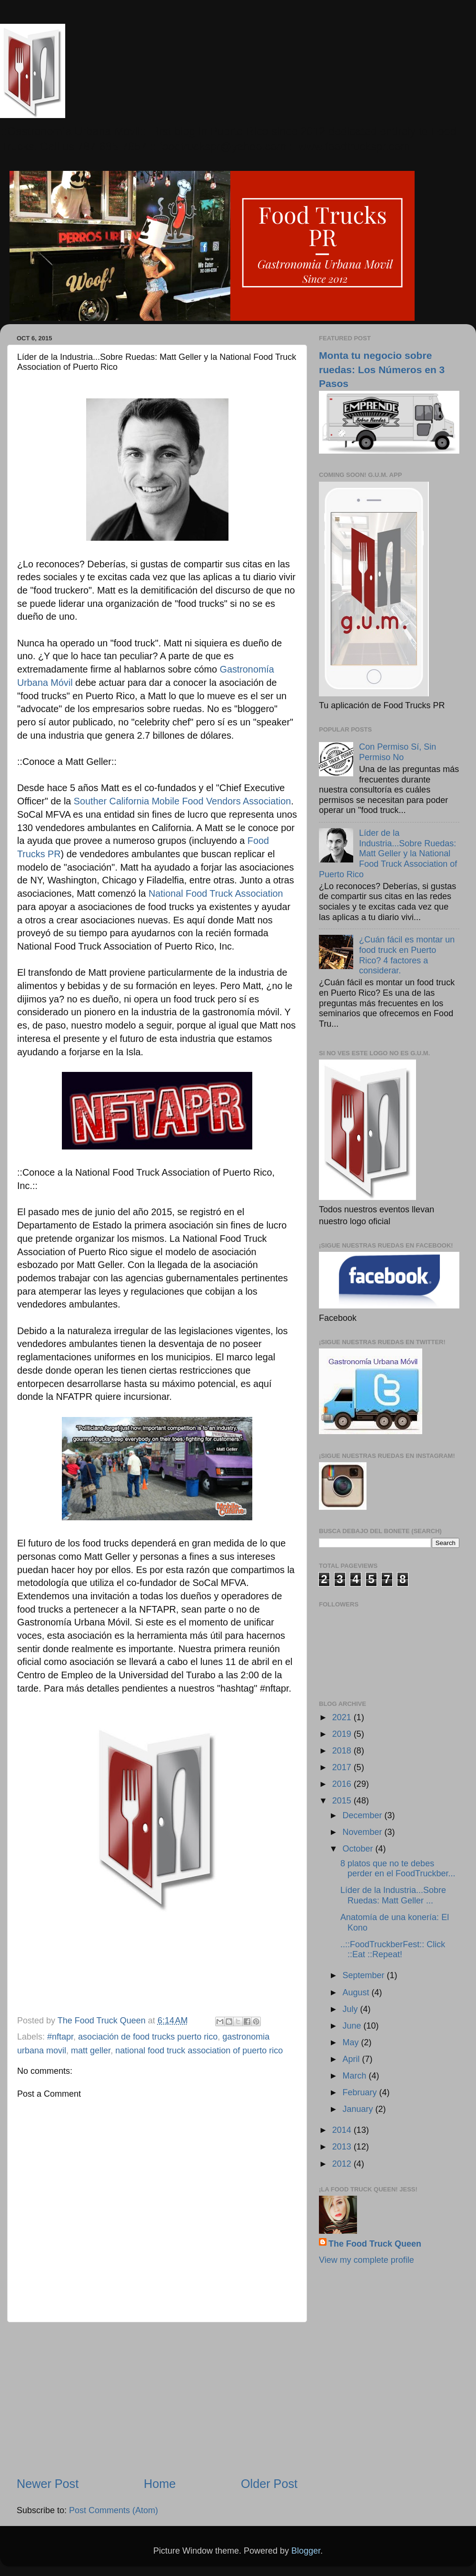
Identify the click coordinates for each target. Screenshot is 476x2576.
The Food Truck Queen (374, 2244)
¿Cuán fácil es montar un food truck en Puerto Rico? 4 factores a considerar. (407, 955)
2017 (343, 1767)
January (358, 2109)
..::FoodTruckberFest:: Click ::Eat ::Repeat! (392, 1950)
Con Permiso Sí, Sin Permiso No (397, 752)
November (363, 1832)
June (352, 2026)
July (351, 2009)
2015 (343, 1800)
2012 (343, 2164)
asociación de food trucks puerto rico (148, 2036)
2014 (343, 2130)
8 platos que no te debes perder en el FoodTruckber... (397, 1869)
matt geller (90, 2050)
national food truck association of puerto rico (199, 2050)
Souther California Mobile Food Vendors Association (182, 801)
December (363, 1815)
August (356, 1992)
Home (160, 2483)
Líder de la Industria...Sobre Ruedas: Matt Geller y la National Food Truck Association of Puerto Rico (388, 853)
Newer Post (48, 2483)
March (355, 2076)
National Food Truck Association (216, 893)
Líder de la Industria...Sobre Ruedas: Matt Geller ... (393, 1895)
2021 (343, 1717)
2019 (343, 1734)
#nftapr (60, 2036)
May (351, 2042)
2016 (343, 1784)
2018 (343, 1750)
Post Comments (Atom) (113, 2510)
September (364, 1975)
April (352, 2059)
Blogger (305, 2551)
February (360, 2092)
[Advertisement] (157, 2398)
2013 (343, 2146)
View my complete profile (366, 2260)
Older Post (269, 2483)
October (358, 1848)
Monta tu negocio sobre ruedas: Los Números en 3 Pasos (382, 369)
